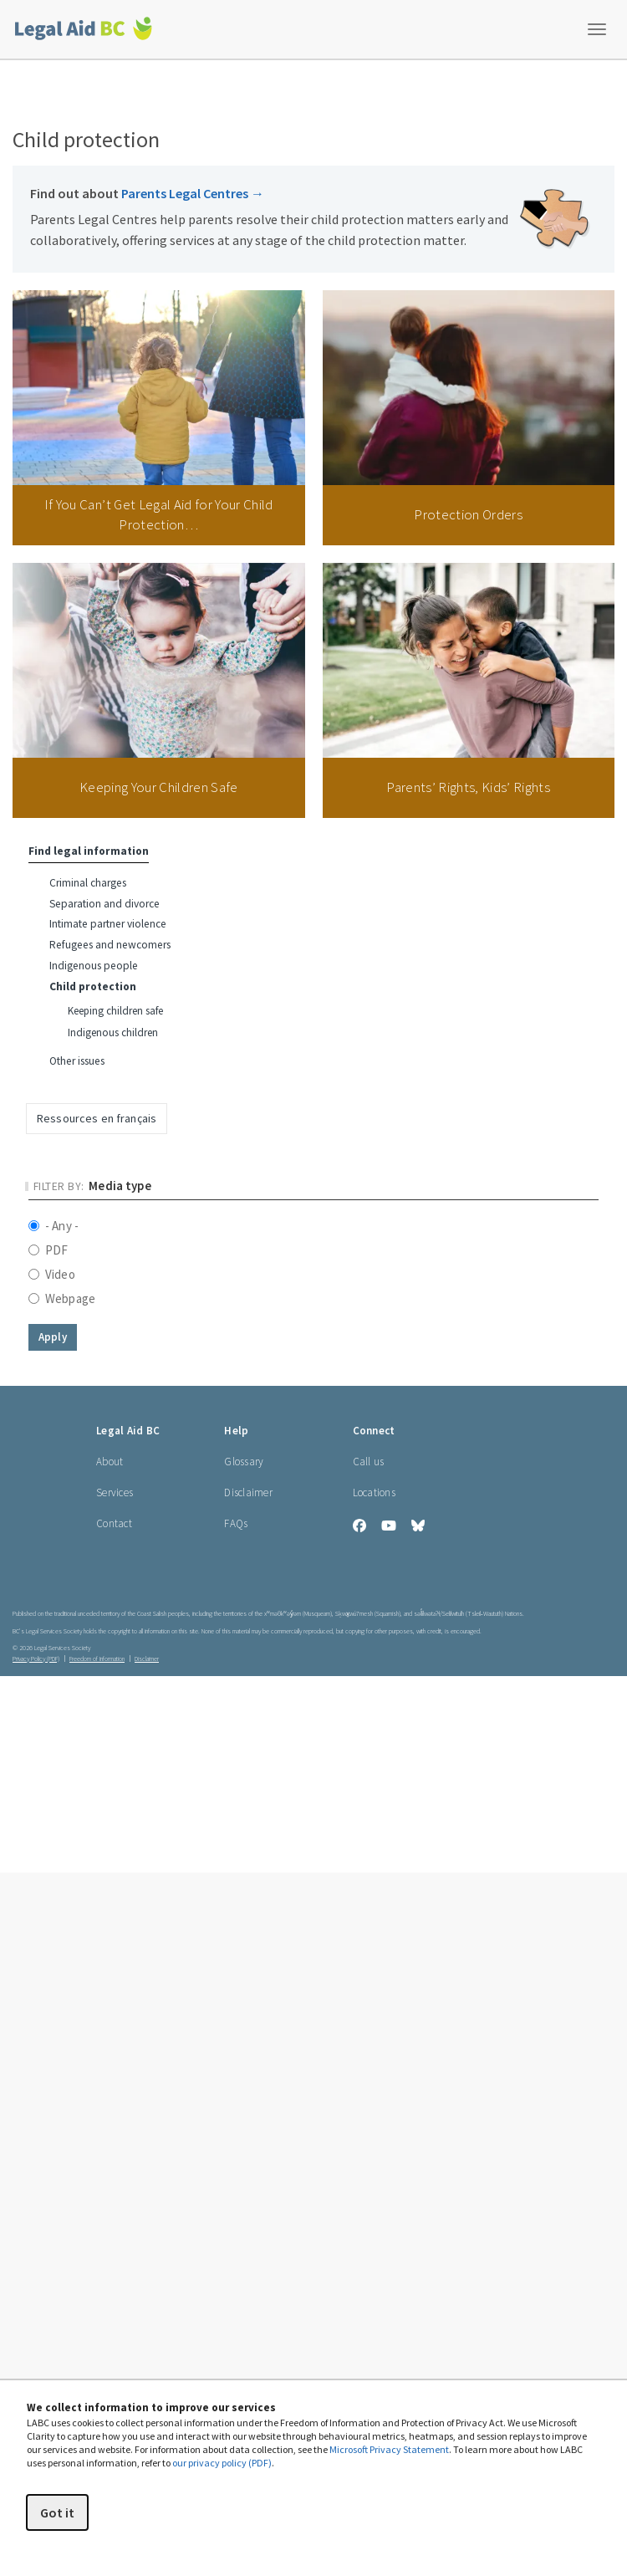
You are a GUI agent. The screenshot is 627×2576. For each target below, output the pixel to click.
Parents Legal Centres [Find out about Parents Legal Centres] (192, 193)
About (109, 1461)
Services (114, 1492)
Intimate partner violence (107, 924)
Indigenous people (93, 965)
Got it (57, 2512)
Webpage (61, 1298)
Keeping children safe (115, 1011)
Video (51, 1274)
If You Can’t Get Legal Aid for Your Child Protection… (158, 514)
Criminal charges (87, 883)
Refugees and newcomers (110, 945)
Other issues (76, 1061)
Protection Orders (468, 514)
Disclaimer (248, 1492)
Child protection (92, 986)
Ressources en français (96, 1118)
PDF (48, 1250)
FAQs (235, 1523)
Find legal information (88, 851)
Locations (374, 1492)
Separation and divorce (104, 904)
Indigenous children (113, 1032)
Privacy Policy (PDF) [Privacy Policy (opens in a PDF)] (36, 1658)
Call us (369, 1461)
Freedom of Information (97, 1658)
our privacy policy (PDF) (222, 2462)
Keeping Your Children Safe (158, 787)
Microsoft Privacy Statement (389, 2449)
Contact (114, 1523)
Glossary (243, 1461)
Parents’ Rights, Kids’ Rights (468, 787)
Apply (52, 1337)
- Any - (53, 1226)
